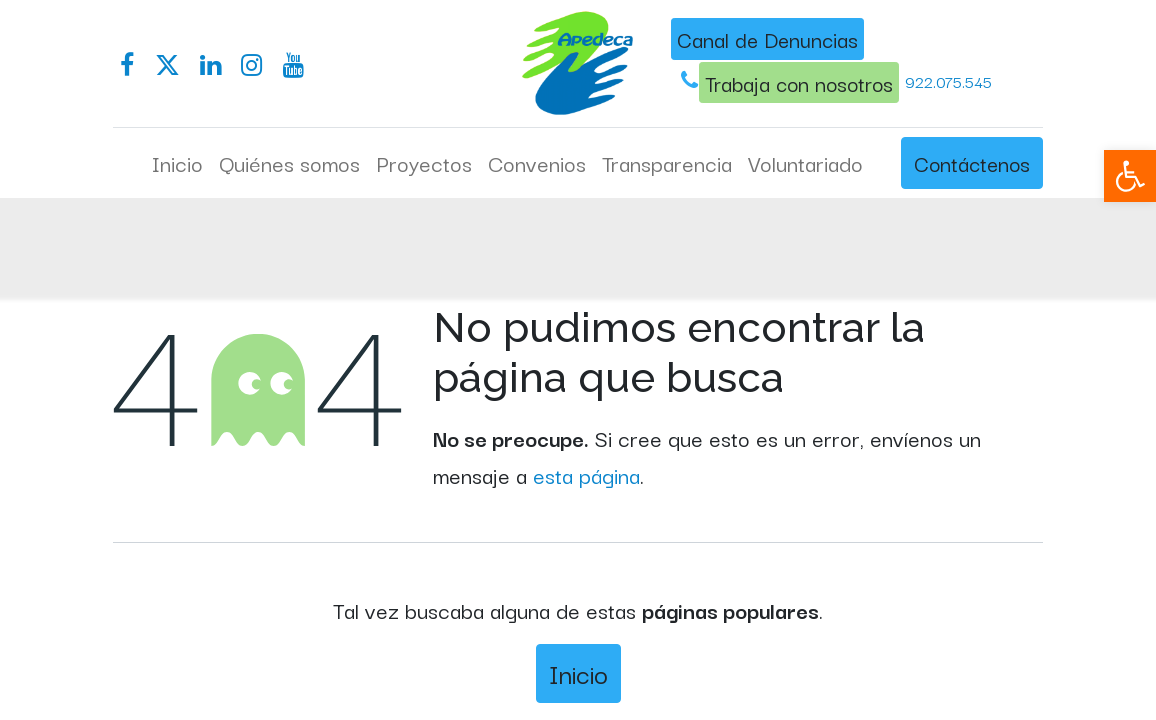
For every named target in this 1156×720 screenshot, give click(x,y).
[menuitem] (177, 163)
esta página (586, 474)
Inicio (578, 673)
